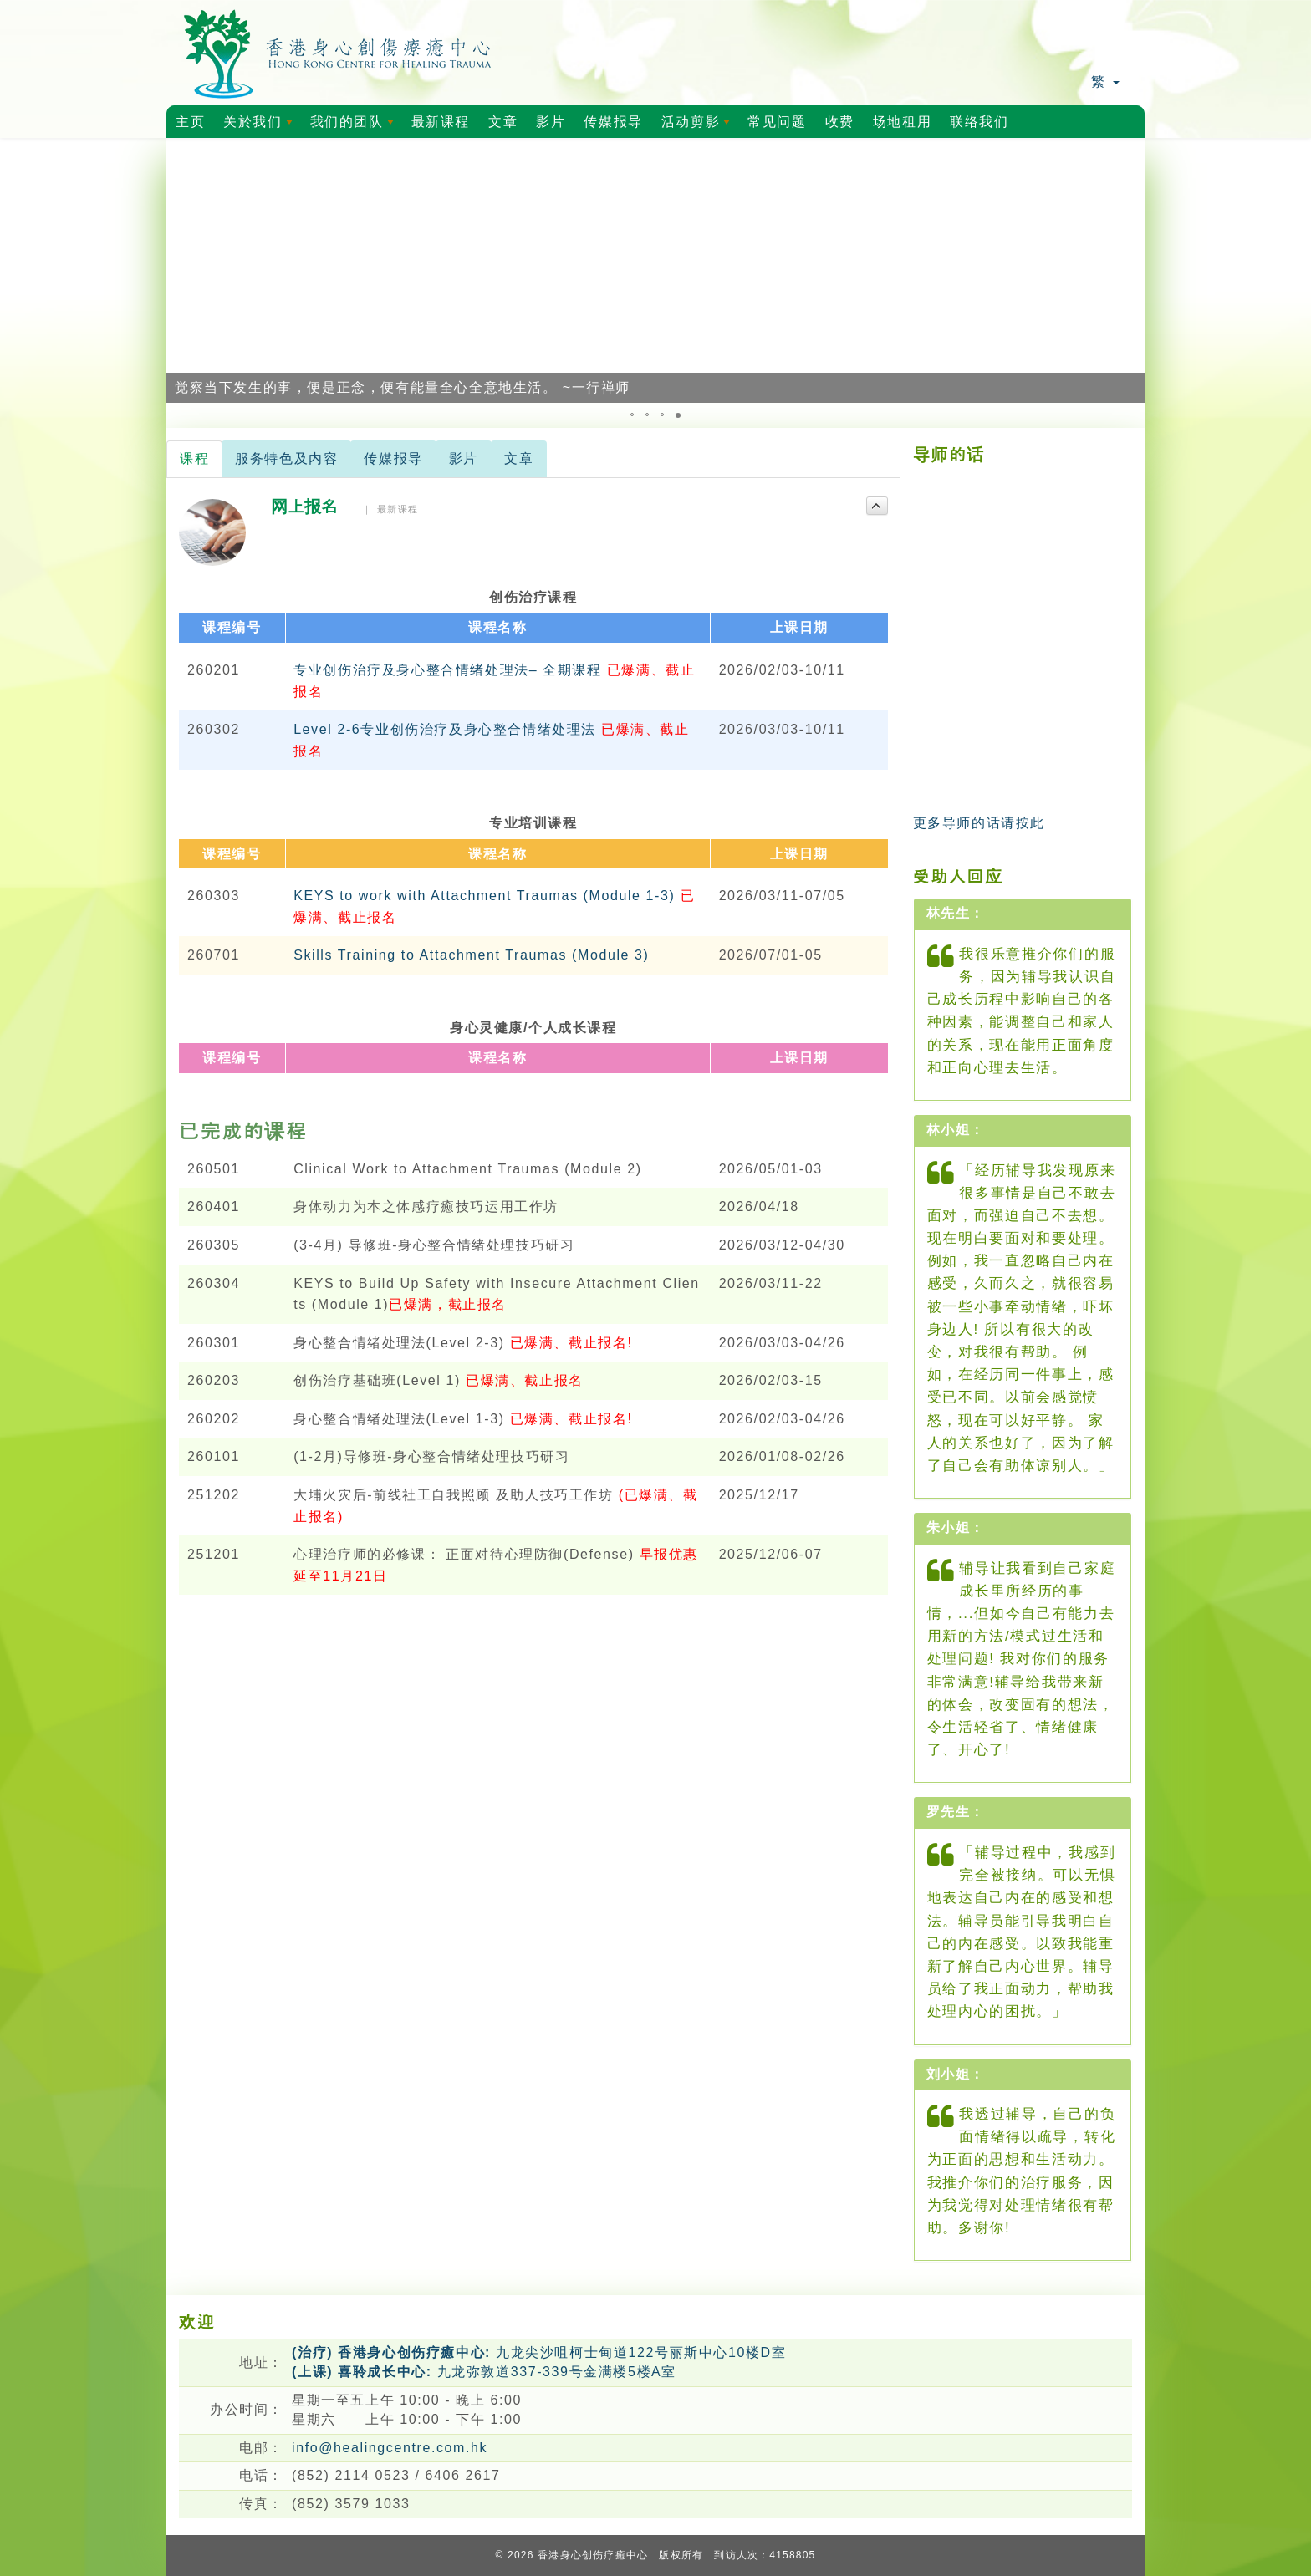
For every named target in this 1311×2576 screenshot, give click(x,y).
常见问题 (776, 122)
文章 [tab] (518, 458)
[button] (181, 270)
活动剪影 (699, 126)
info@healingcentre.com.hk (389, 2448)
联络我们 (979, 122)
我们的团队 (355, 126)
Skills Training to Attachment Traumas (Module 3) (471, 955)
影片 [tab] (463, 458)
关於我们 (260, 126)
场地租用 (902, 122)
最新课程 (440, 122)
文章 (503, 122)
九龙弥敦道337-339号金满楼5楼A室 (484, 2372)
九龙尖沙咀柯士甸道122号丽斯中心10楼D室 (539, 2352)
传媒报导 (613, 122)
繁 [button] (1105, 81)
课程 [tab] (194, 458)
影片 (550, 122)
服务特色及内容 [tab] (286, 458)
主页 (190, 122)
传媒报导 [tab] (393, 458)
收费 (839, 122)
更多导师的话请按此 (979, 823)
